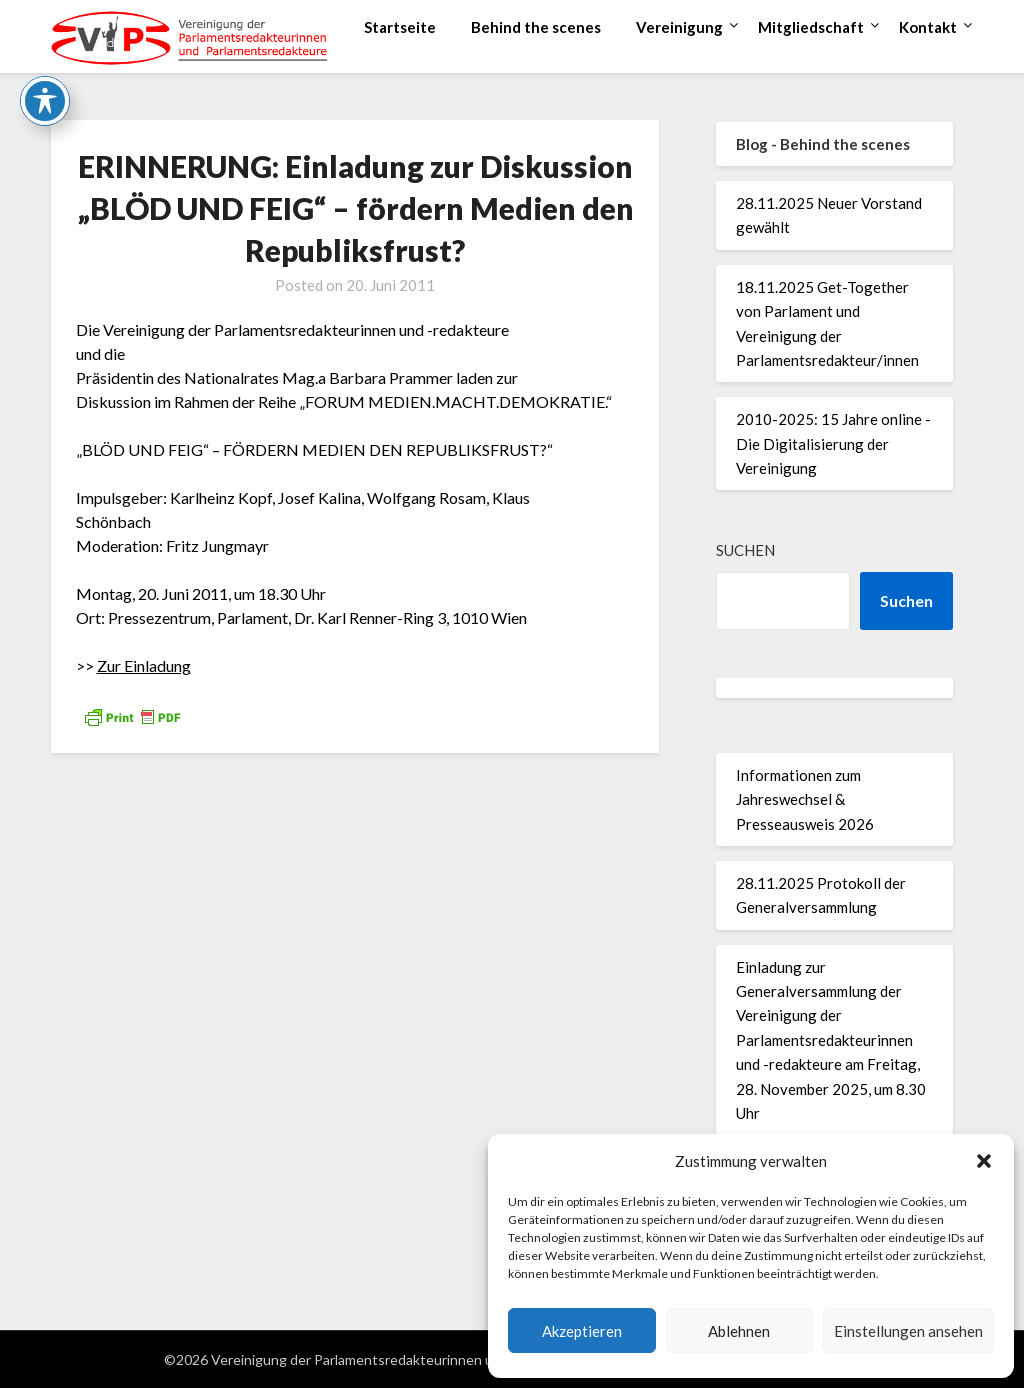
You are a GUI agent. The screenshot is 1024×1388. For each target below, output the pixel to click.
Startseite (400, 27)
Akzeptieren (582, 1331)
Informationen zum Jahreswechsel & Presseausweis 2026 (805, 799)
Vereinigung (679, 27)
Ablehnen (739, 1331)
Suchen (745, 550)
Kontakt (928, 27)
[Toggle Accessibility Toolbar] (45, 39)
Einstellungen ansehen (908, 1331)
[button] (984, 1161)
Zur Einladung (144, 665)
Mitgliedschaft (811, 27)
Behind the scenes (536, 27)
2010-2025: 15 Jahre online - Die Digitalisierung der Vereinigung (833, 443)
